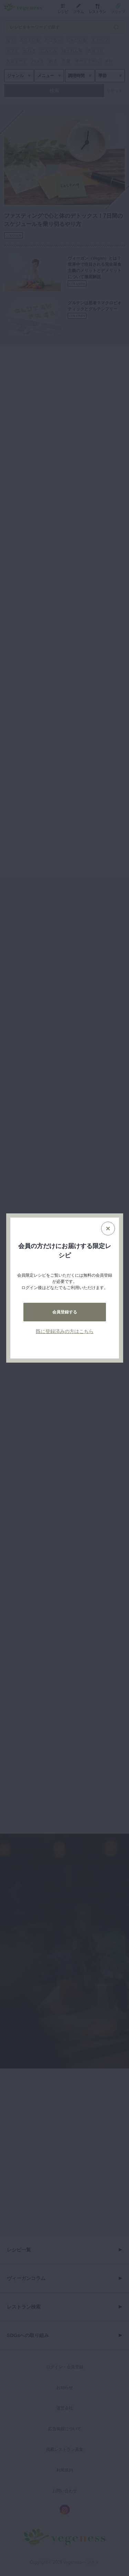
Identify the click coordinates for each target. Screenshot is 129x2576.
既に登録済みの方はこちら (65, 1331)
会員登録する (64, 1312)
